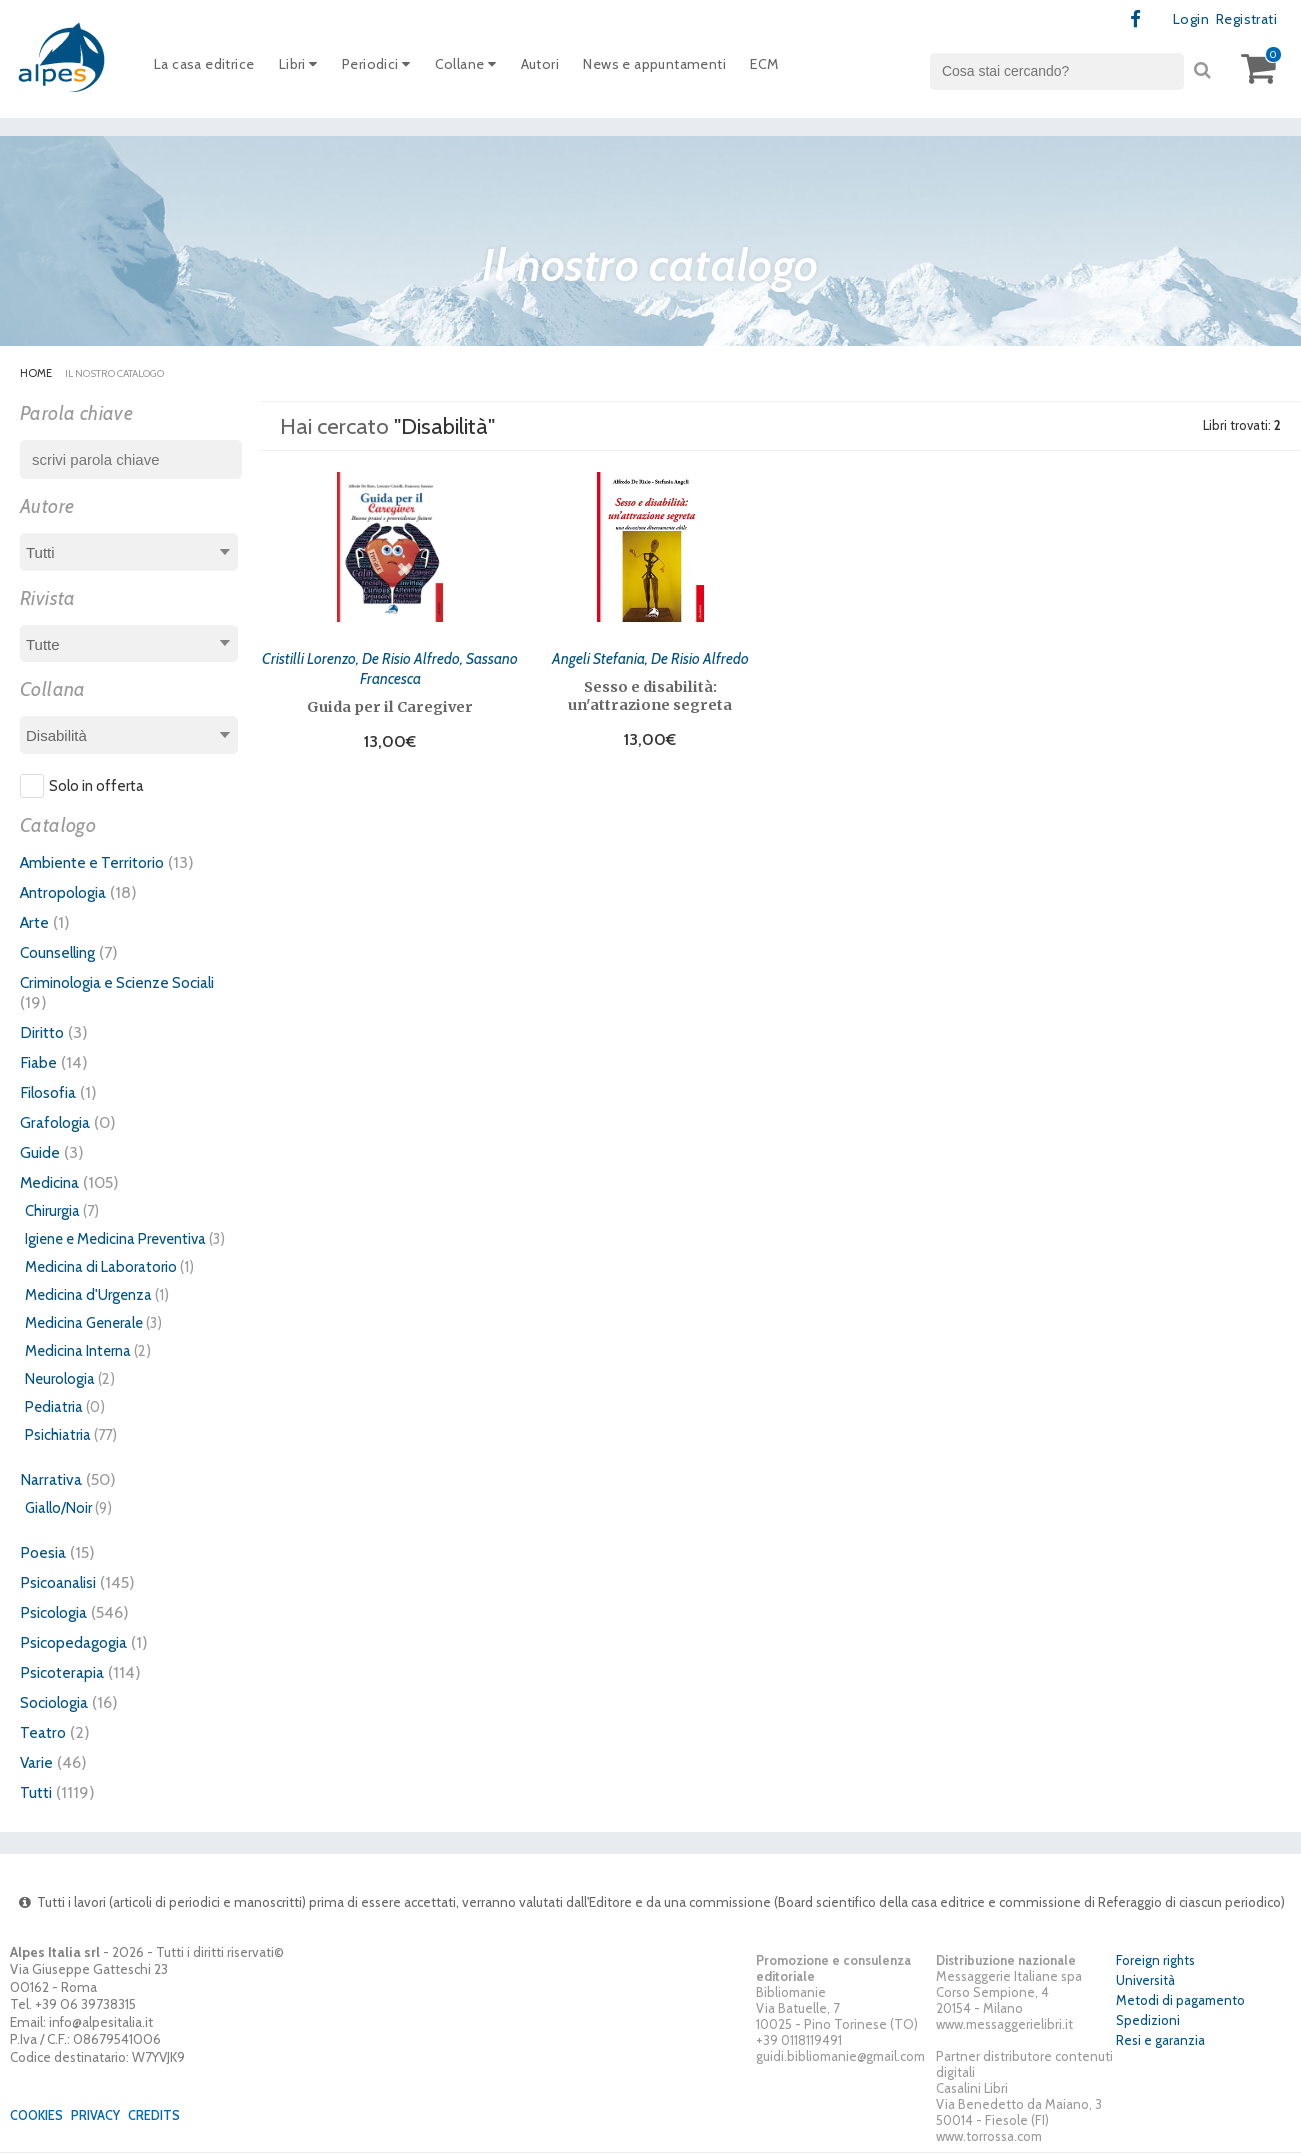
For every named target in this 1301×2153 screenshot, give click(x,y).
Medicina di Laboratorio (101, 1268)
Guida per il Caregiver (390, 705)
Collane (485, 69)
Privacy (103, 2116)
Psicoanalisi (62, 1583)
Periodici (391, 69)
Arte (35, 923)
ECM (807, 69)
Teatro (44, 1733)
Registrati (1242, 20)
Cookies (39, 2116)
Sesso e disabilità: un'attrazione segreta (650, 694)
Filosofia (51, 1093)
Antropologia (68, 893)
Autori (564, 69)
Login (1183, 20)
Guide (41, 1153)
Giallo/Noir (58, 1509)
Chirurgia (52, 1212)
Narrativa (53, 1480)
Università (1145, 1982)
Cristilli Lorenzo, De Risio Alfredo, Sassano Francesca (390, 666)
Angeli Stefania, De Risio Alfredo (650, 656)
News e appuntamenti (688, 69)
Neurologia (60, 1380)
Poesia (44, 1553)
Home (36, 374)
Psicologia (57, 1613)
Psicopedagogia (78, 1643)
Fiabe (39, 1063)
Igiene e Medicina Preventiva (115, 1240)
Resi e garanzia (1160, 2042)
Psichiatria (58, 1436)
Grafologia (58, 1123)
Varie (38, 1763)
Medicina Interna (78, 1352)
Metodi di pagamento (1180, 2002)
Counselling (62, 953)
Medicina (53, 1183)
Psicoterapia (64, 1673)
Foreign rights (1155, 1962)
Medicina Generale (84, 1324)
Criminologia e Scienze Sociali (129, 983)
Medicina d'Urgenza (88, 1296)
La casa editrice (208, 69)
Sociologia (59, 1703)
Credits (165, 2116)
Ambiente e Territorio (97, 863)
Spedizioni (1148, 2022)
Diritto (43, 1033)
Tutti (37, 1793)
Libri (308, 69)
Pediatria (54, 1408)
